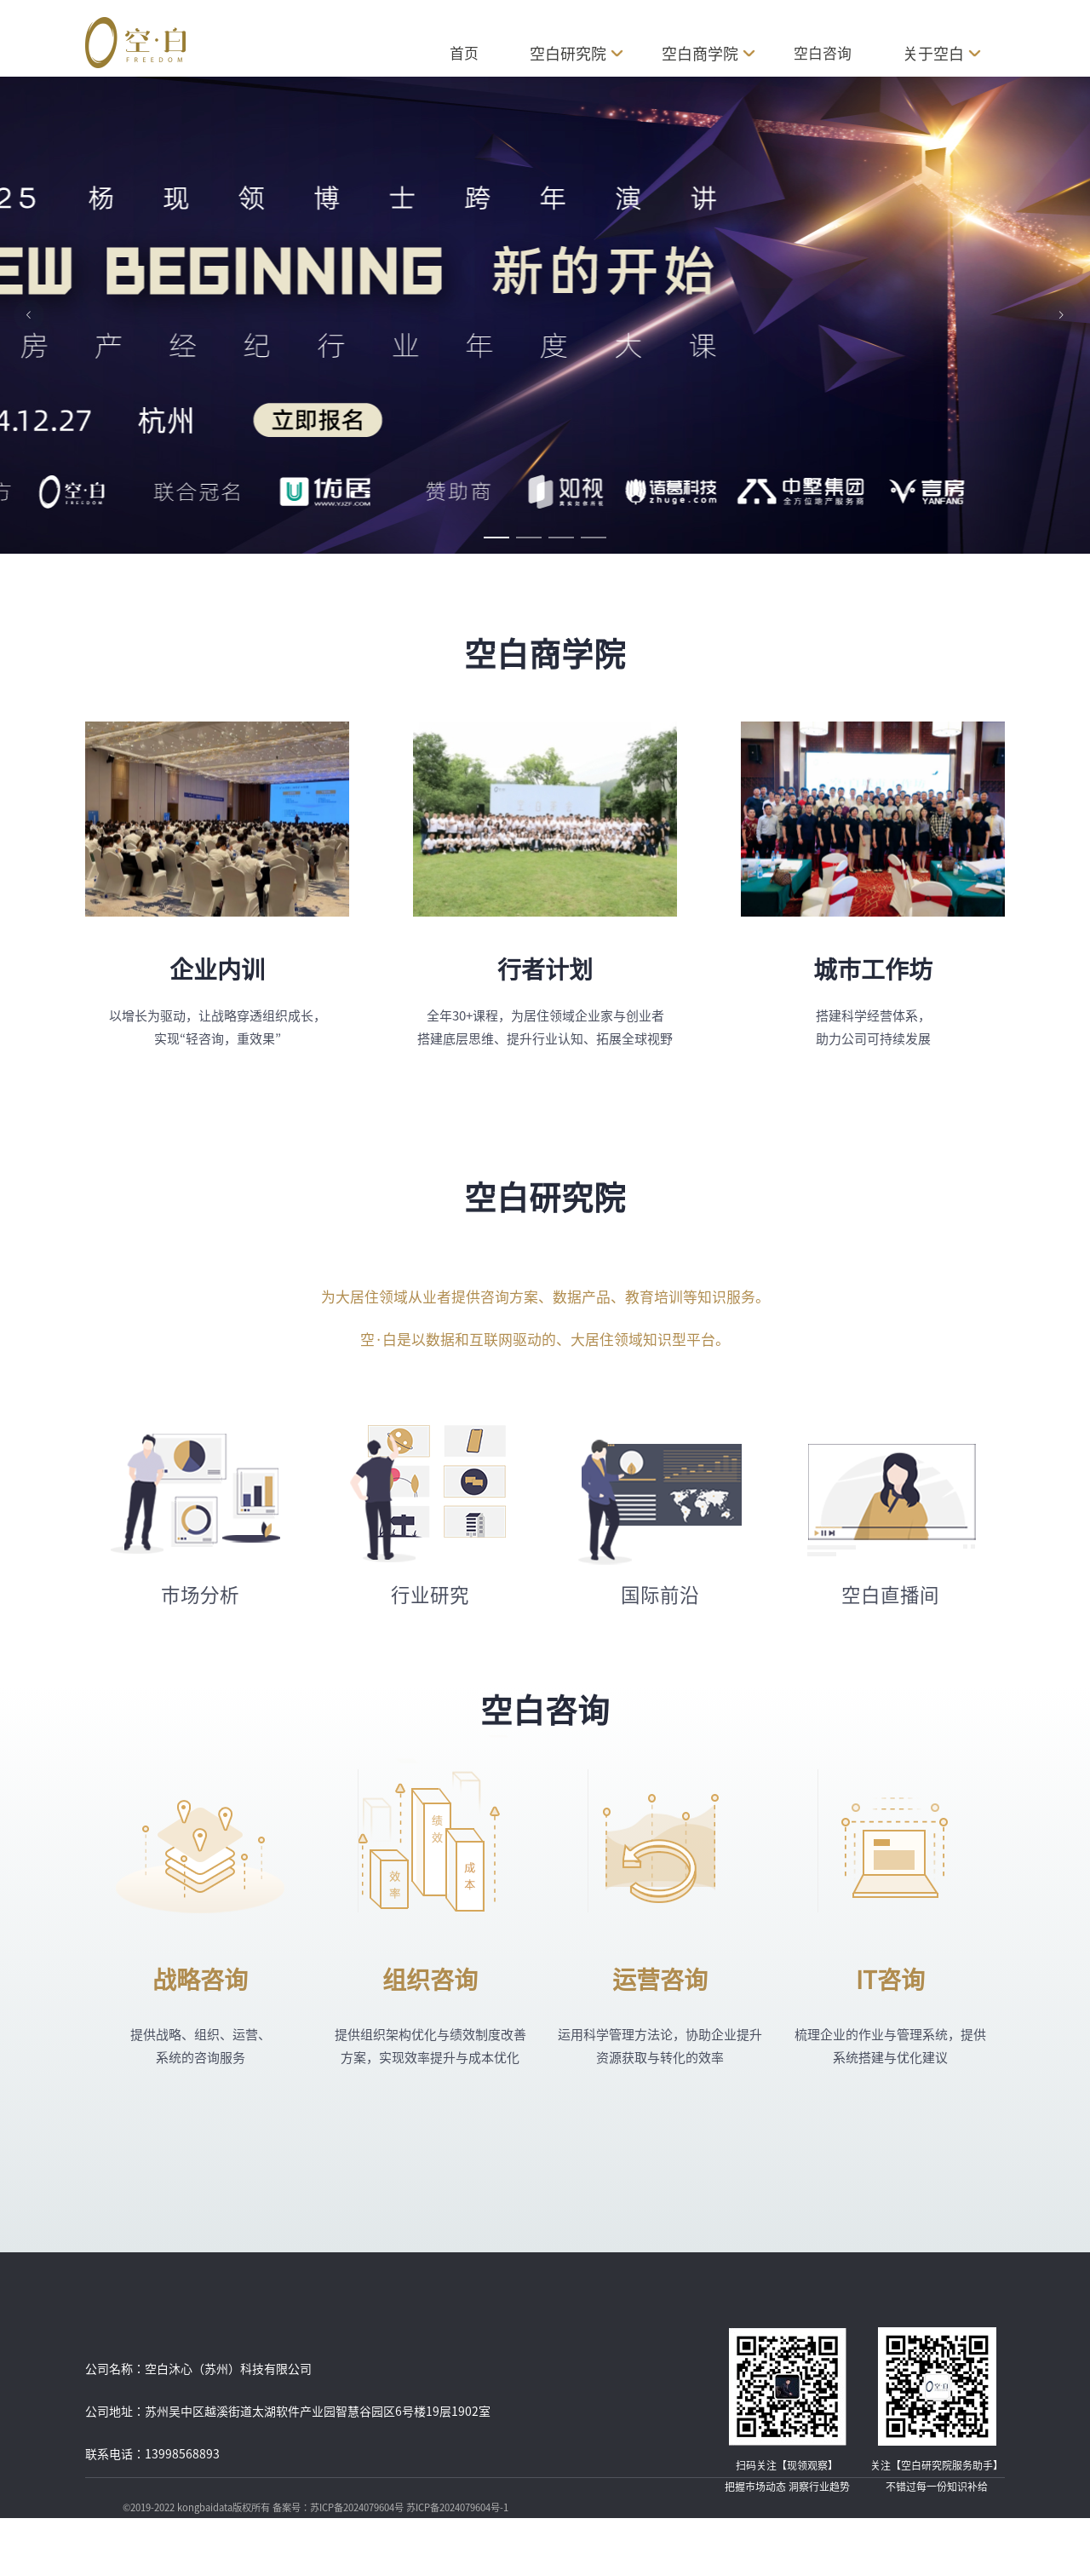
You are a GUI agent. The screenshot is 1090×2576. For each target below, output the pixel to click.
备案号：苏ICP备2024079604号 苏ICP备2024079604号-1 (390, 2507)
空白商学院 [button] (708, 53)
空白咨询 (823, 53)
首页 (464, 53)
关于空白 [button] (940, 53)
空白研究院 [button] (576, 53)
